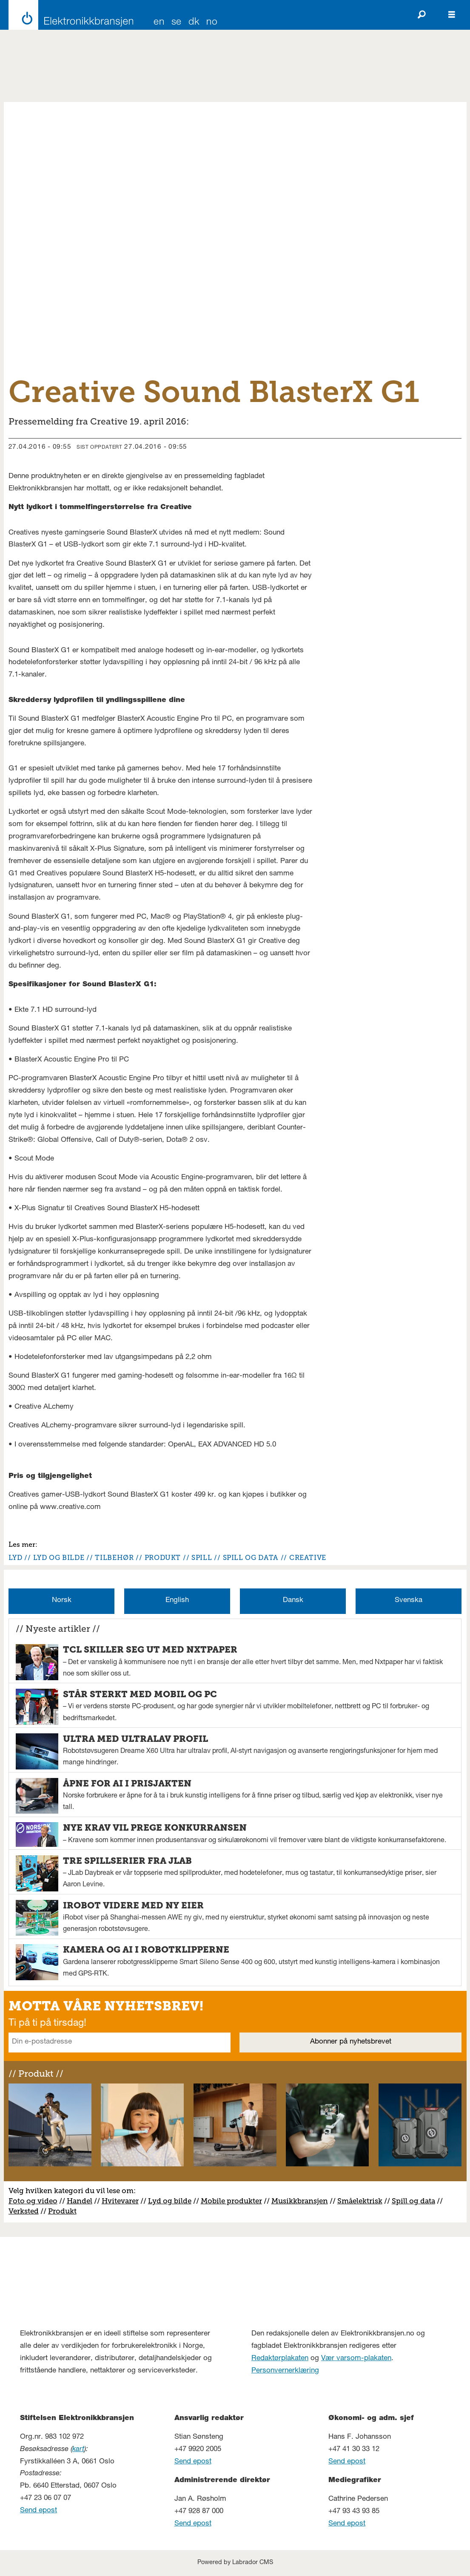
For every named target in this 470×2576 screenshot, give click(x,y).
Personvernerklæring (285, 2371)
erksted (26, 2211)
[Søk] (422, 15)
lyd (16, 1558)
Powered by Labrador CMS (235, 2563)
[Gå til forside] (69, 15)
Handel (79, 2201)
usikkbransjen (303, 2201)
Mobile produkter (231, 2201)
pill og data (415, 2201)
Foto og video (33, 2201)
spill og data (251, 1558)
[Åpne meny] (452, 14)
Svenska (408, 1600)
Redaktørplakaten (279, 2358)
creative (307, 1558)
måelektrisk (362, 2201)
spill (201, 1558)
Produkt (62, 2211)
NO (211, 23)
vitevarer (123, 2201)
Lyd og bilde (169, 2201)
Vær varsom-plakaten (356, 2358)
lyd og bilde (59, 1558)
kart (78, 2449)
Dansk (293, 1600)
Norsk (61, 1600)
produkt (163, 1558)
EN (159, 23)
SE (176, 23)
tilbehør (114, 1558)
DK (193, 23)
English (177, 1600)
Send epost (38, 2510)
